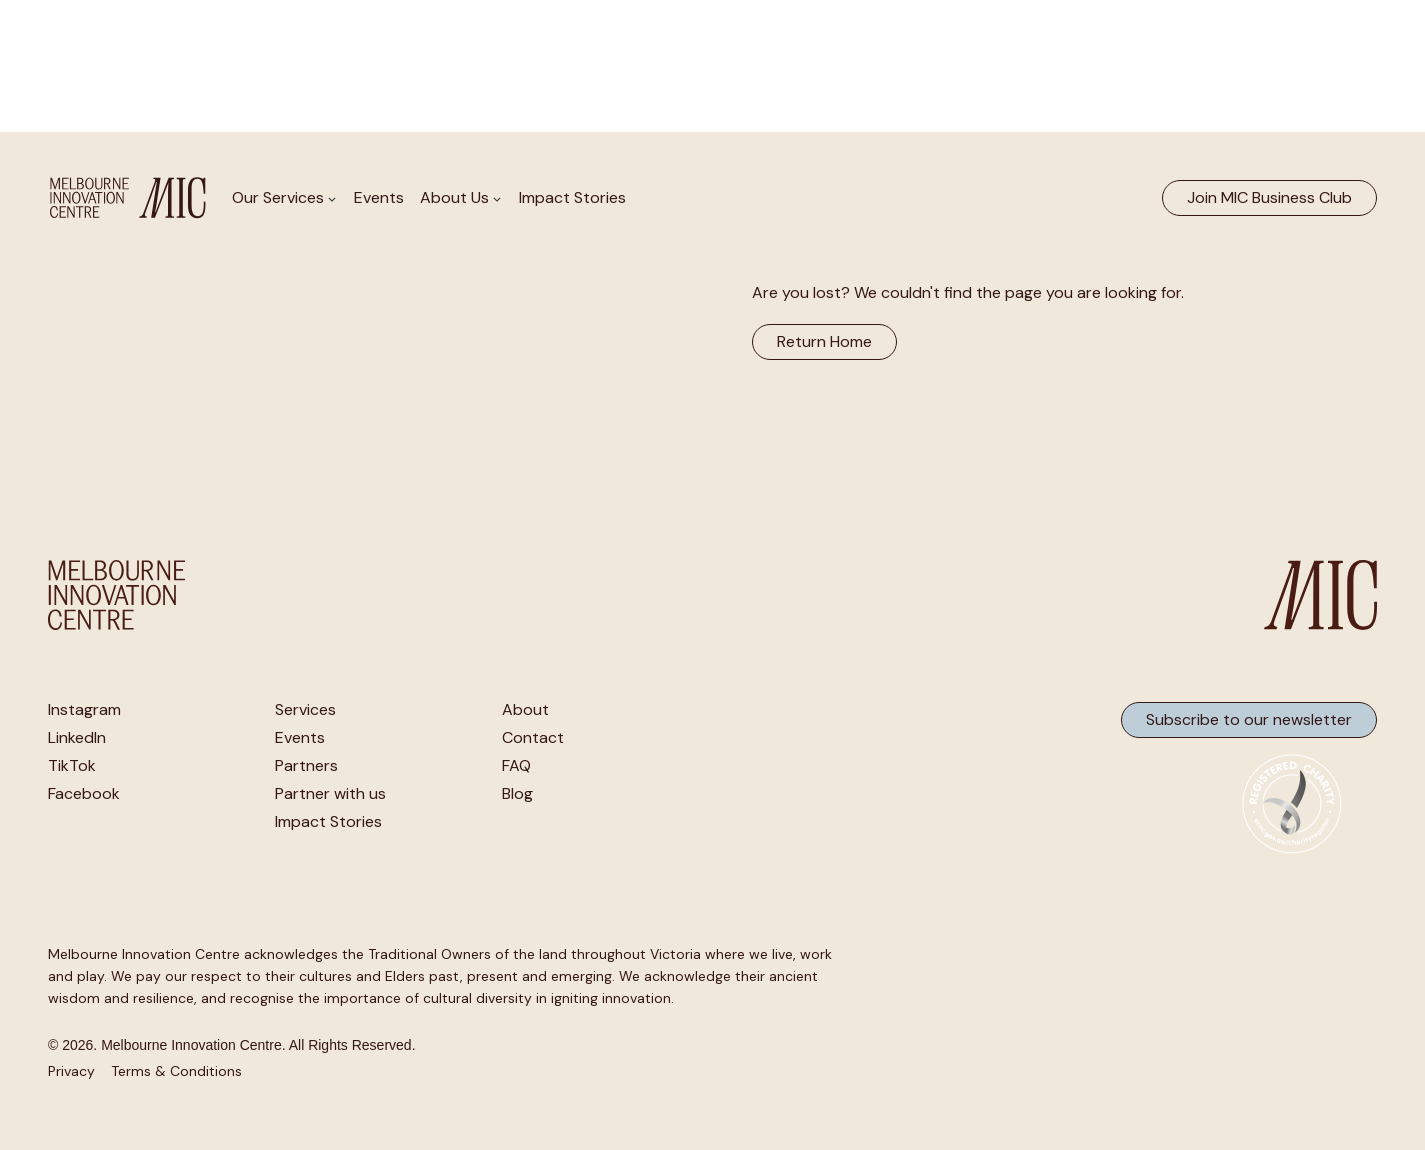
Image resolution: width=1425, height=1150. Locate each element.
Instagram (84, 710)
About (525, 710)
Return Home (824, 341)
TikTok (72, 766)
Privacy (71, 1071)
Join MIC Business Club (1269, 197)
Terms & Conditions (176, 1071)
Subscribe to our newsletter (1249, 719)
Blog (517, 794)
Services (305, 710)
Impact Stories (572, 197)
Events (379, 197)
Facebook (84, 794)
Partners (306, 766)
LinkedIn (77, 738)
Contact (533, 738)
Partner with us (330, 794)
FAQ (516, 766)
